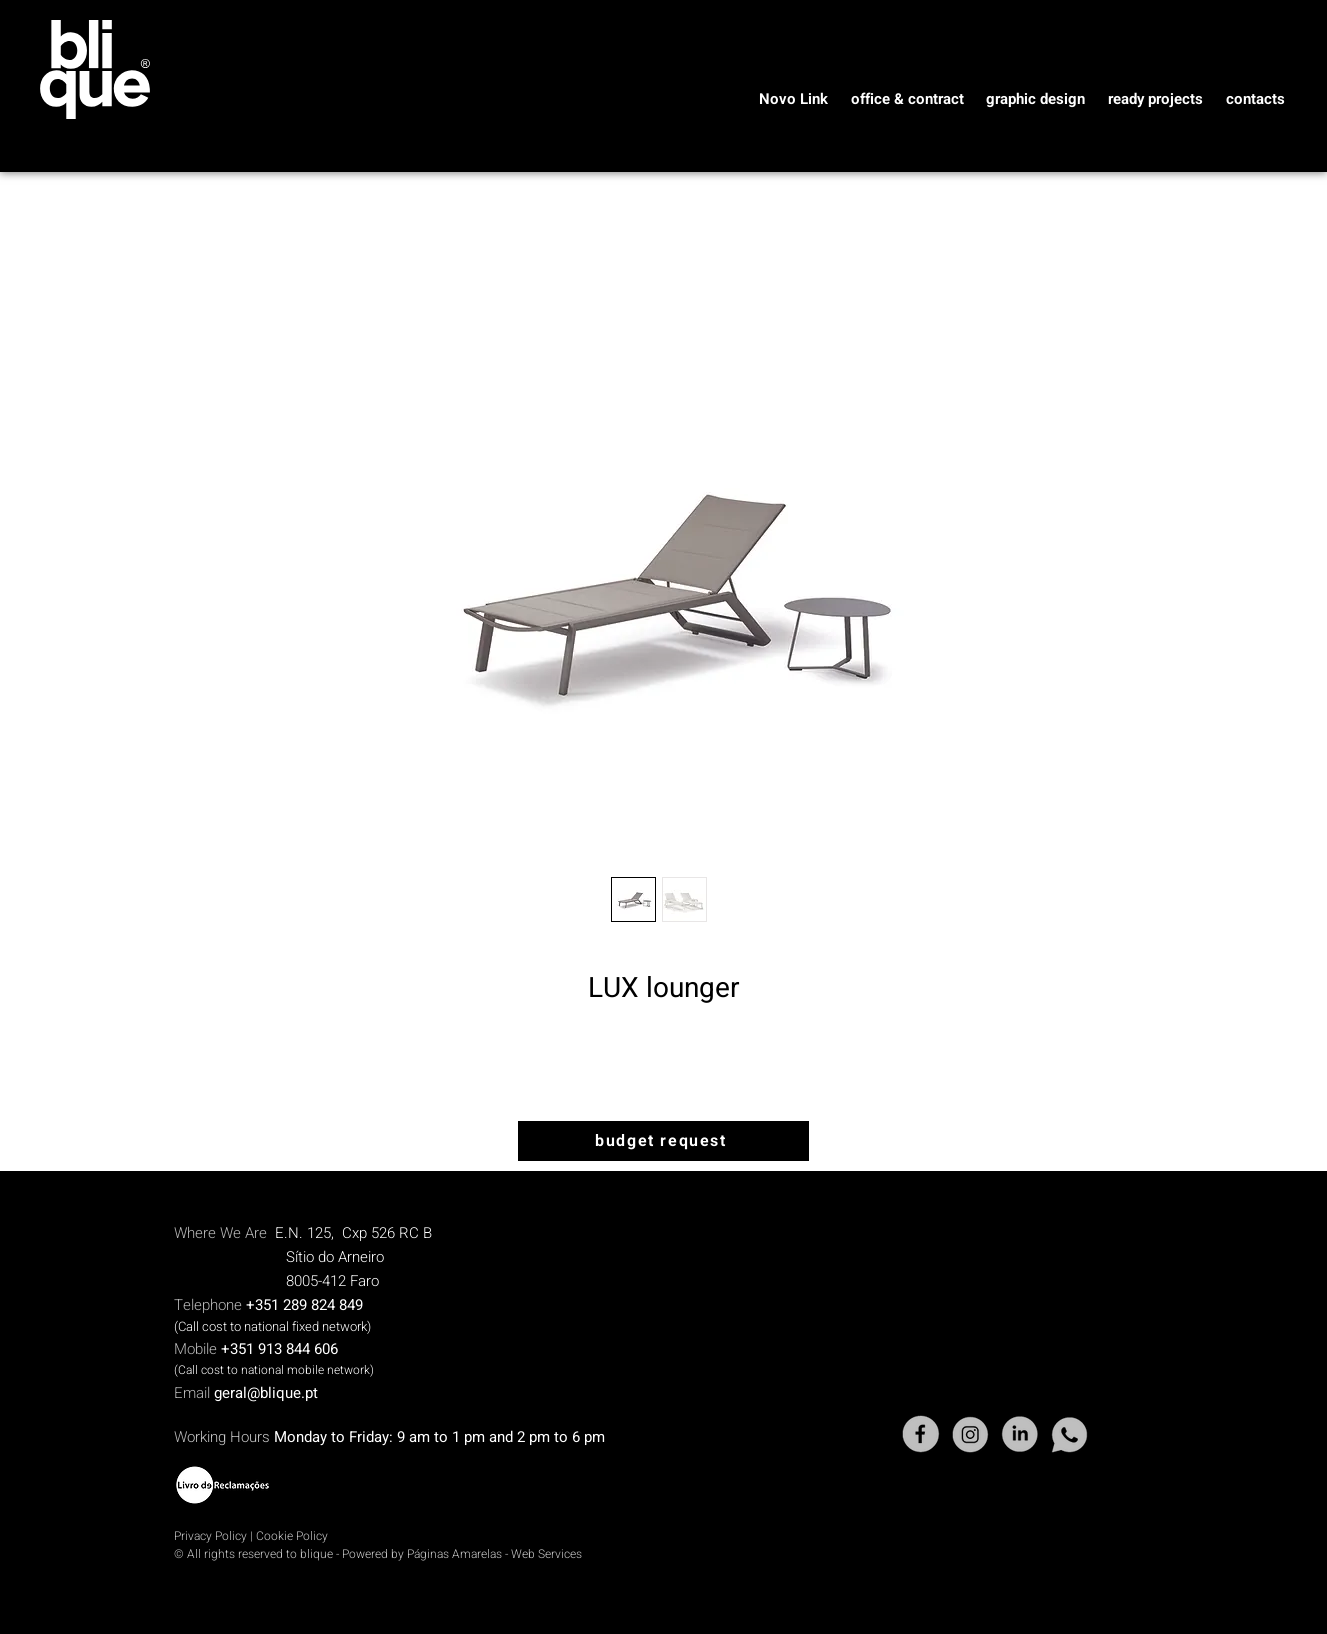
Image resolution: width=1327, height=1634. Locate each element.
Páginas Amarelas (456, 1554)
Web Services (546, 1554)
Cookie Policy (292, 1536)
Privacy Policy (210, 1536)
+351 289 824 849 (304, 1305)
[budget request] (663, 1141)
